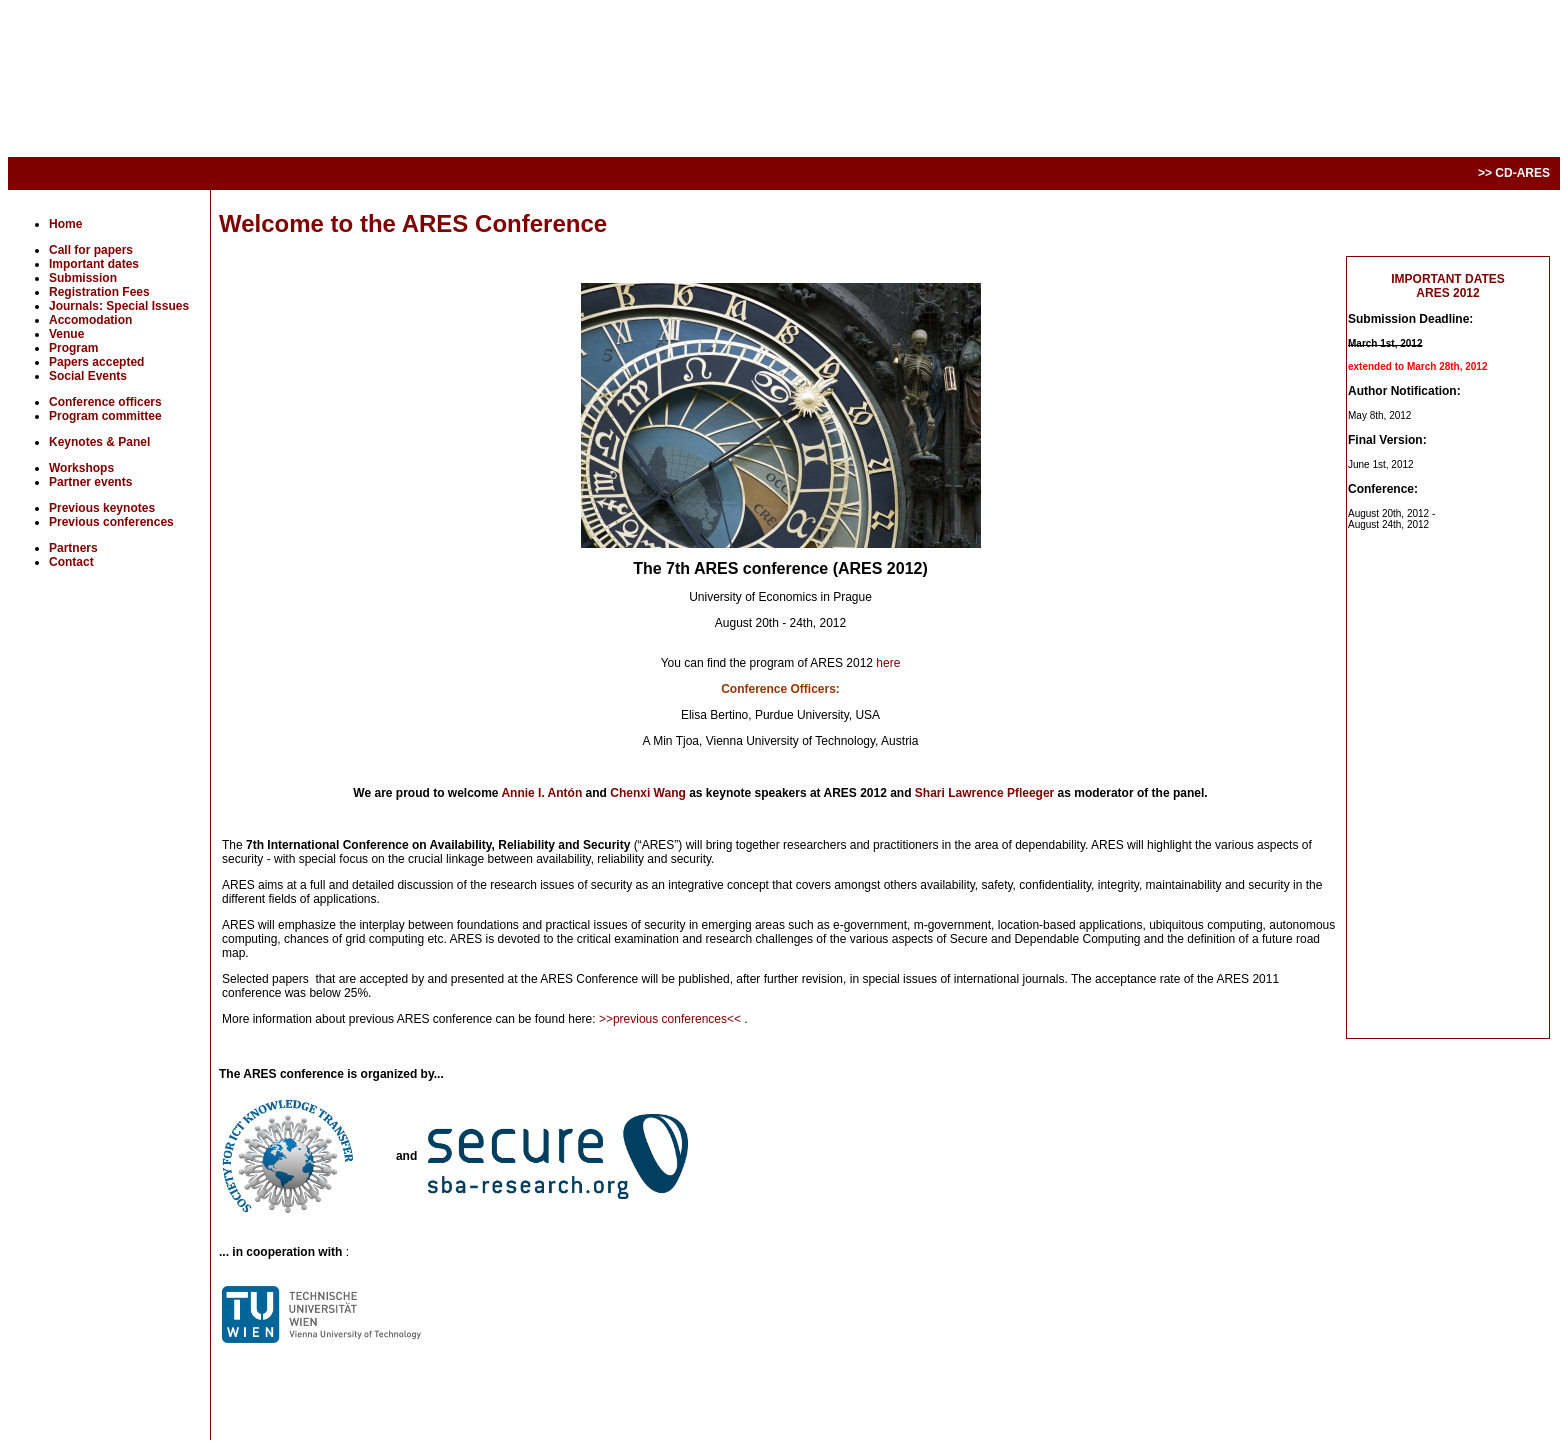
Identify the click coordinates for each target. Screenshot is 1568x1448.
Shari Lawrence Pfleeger (986, 793)
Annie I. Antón (543, 793)
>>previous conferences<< (671, 1019)
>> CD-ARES (1514, 173)
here (888, 663)
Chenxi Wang (649, 793)
